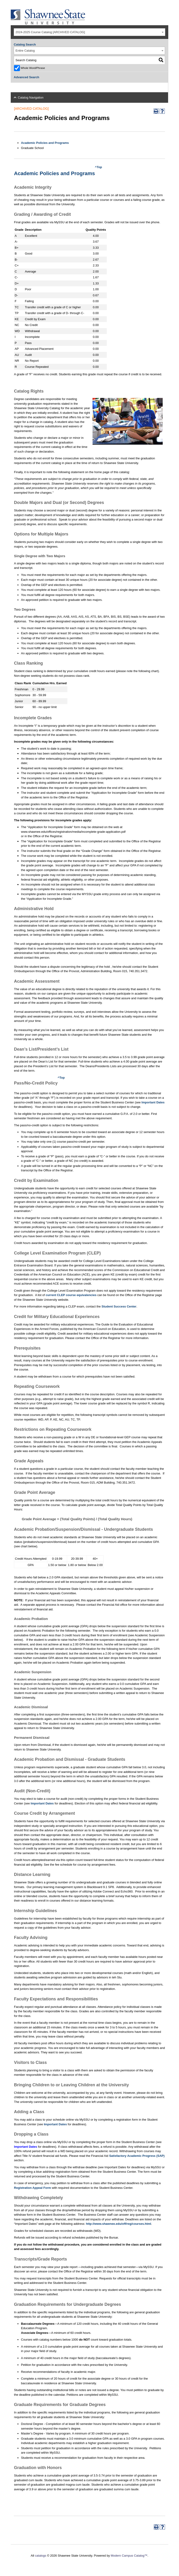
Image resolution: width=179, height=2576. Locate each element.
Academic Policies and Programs (45, 143)
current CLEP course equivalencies (71, 1295)
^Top (98, 167)
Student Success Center (119, 1306)
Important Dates (153, 1102)
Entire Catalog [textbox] (25, 50)
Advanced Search (26, 77)
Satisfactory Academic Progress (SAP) (137, 2156)
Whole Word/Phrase (33, 67)
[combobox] (89, 32)
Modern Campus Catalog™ (129, 2555)
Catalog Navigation (31, 97)
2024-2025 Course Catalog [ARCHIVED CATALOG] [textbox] (50, 32)
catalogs (40, 2555)
